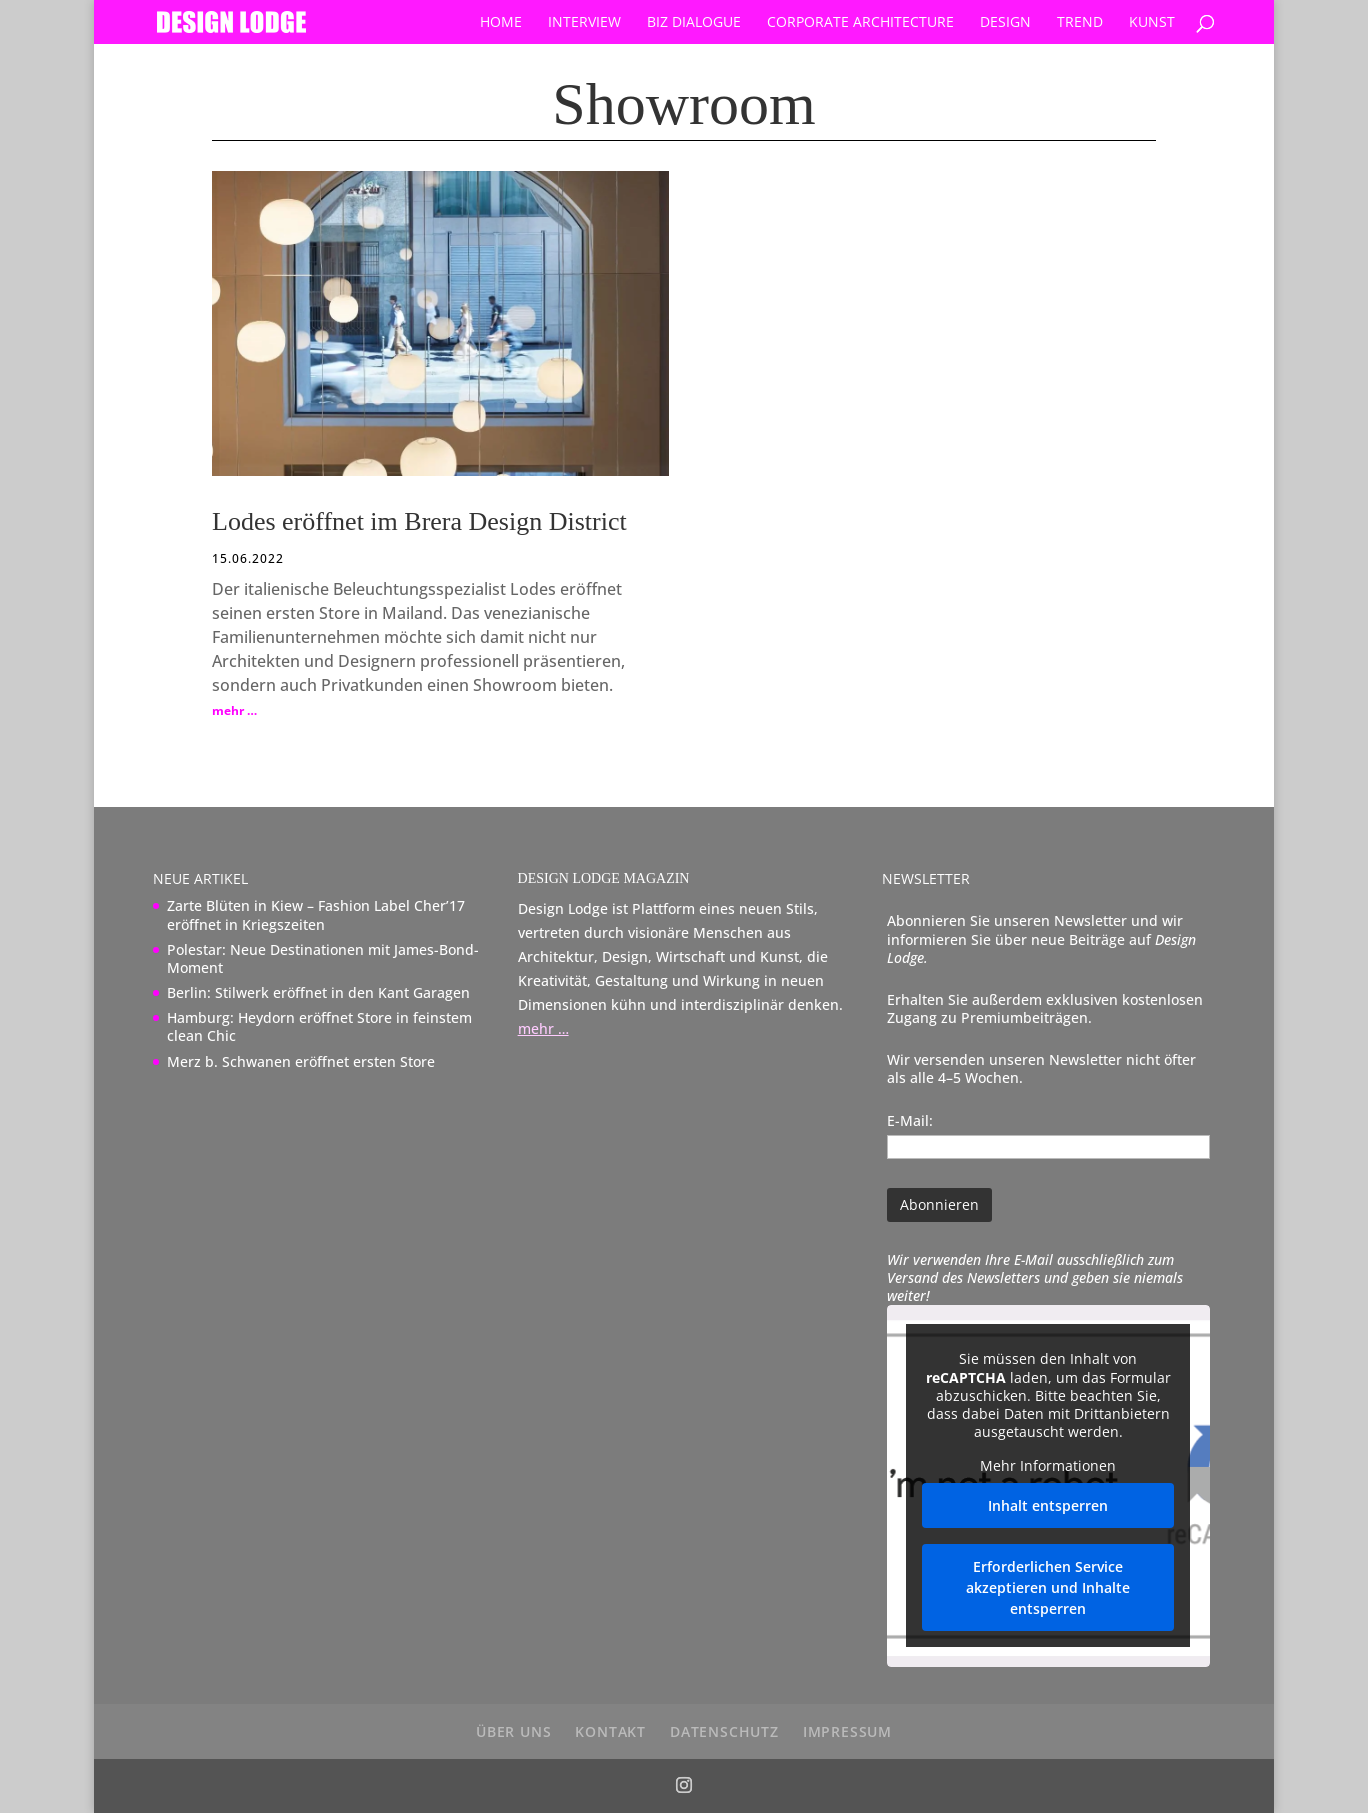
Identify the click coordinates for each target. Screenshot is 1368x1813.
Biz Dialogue (694, 23)
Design (1005, 23)
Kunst (1152, 23)
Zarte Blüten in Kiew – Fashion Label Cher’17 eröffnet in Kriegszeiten (316, 914)
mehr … (234, 710)
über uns (513, 1731)
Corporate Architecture (860, 23)
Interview (584, 23)
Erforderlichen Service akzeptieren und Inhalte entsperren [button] (1049, 1588)
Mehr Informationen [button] (1049, 1467)
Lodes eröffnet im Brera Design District (419, 521)
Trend (1080, 23)
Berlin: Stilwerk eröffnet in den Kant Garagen (318, 992)
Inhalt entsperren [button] (1049, 1506)
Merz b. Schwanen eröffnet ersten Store (301, 1061)
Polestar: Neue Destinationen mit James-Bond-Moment (323, 958)
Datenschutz (724, 1731)
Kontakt (610, 1731)
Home (501, 23)
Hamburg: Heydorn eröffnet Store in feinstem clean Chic (319, 1026)
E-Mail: (910, 1120)
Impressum (847, 1731)
